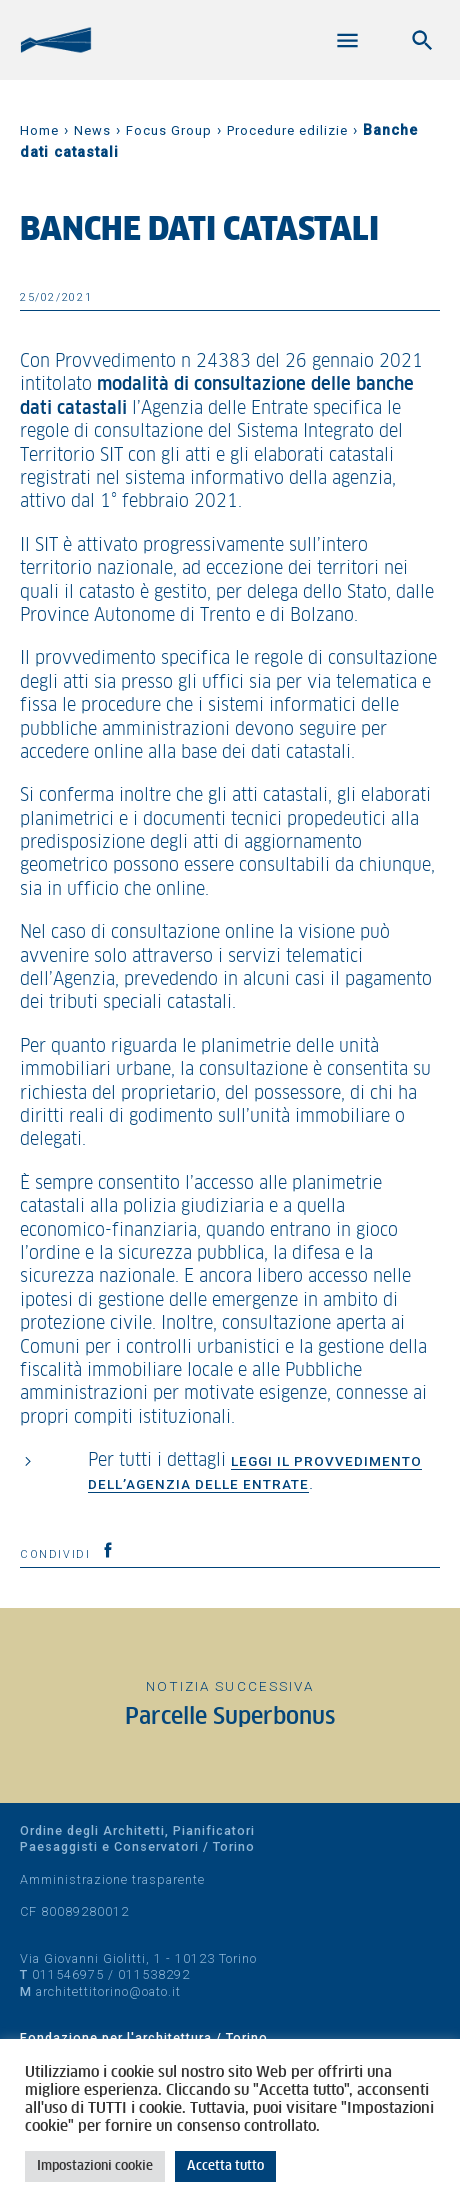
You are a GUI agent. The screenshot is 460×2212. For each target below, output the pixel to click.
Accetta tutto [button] (225, 2166)
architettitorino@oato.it (108, 1991)
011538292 (154, 1974)
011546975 (68, 1974)
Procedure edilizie (287, 130)
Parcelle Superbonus (230, 1717)
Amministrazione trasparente (112, 1879)
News (92, 130)
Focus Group (169, 130)
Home (39, 130)
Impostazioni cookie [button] (95, 2166)
